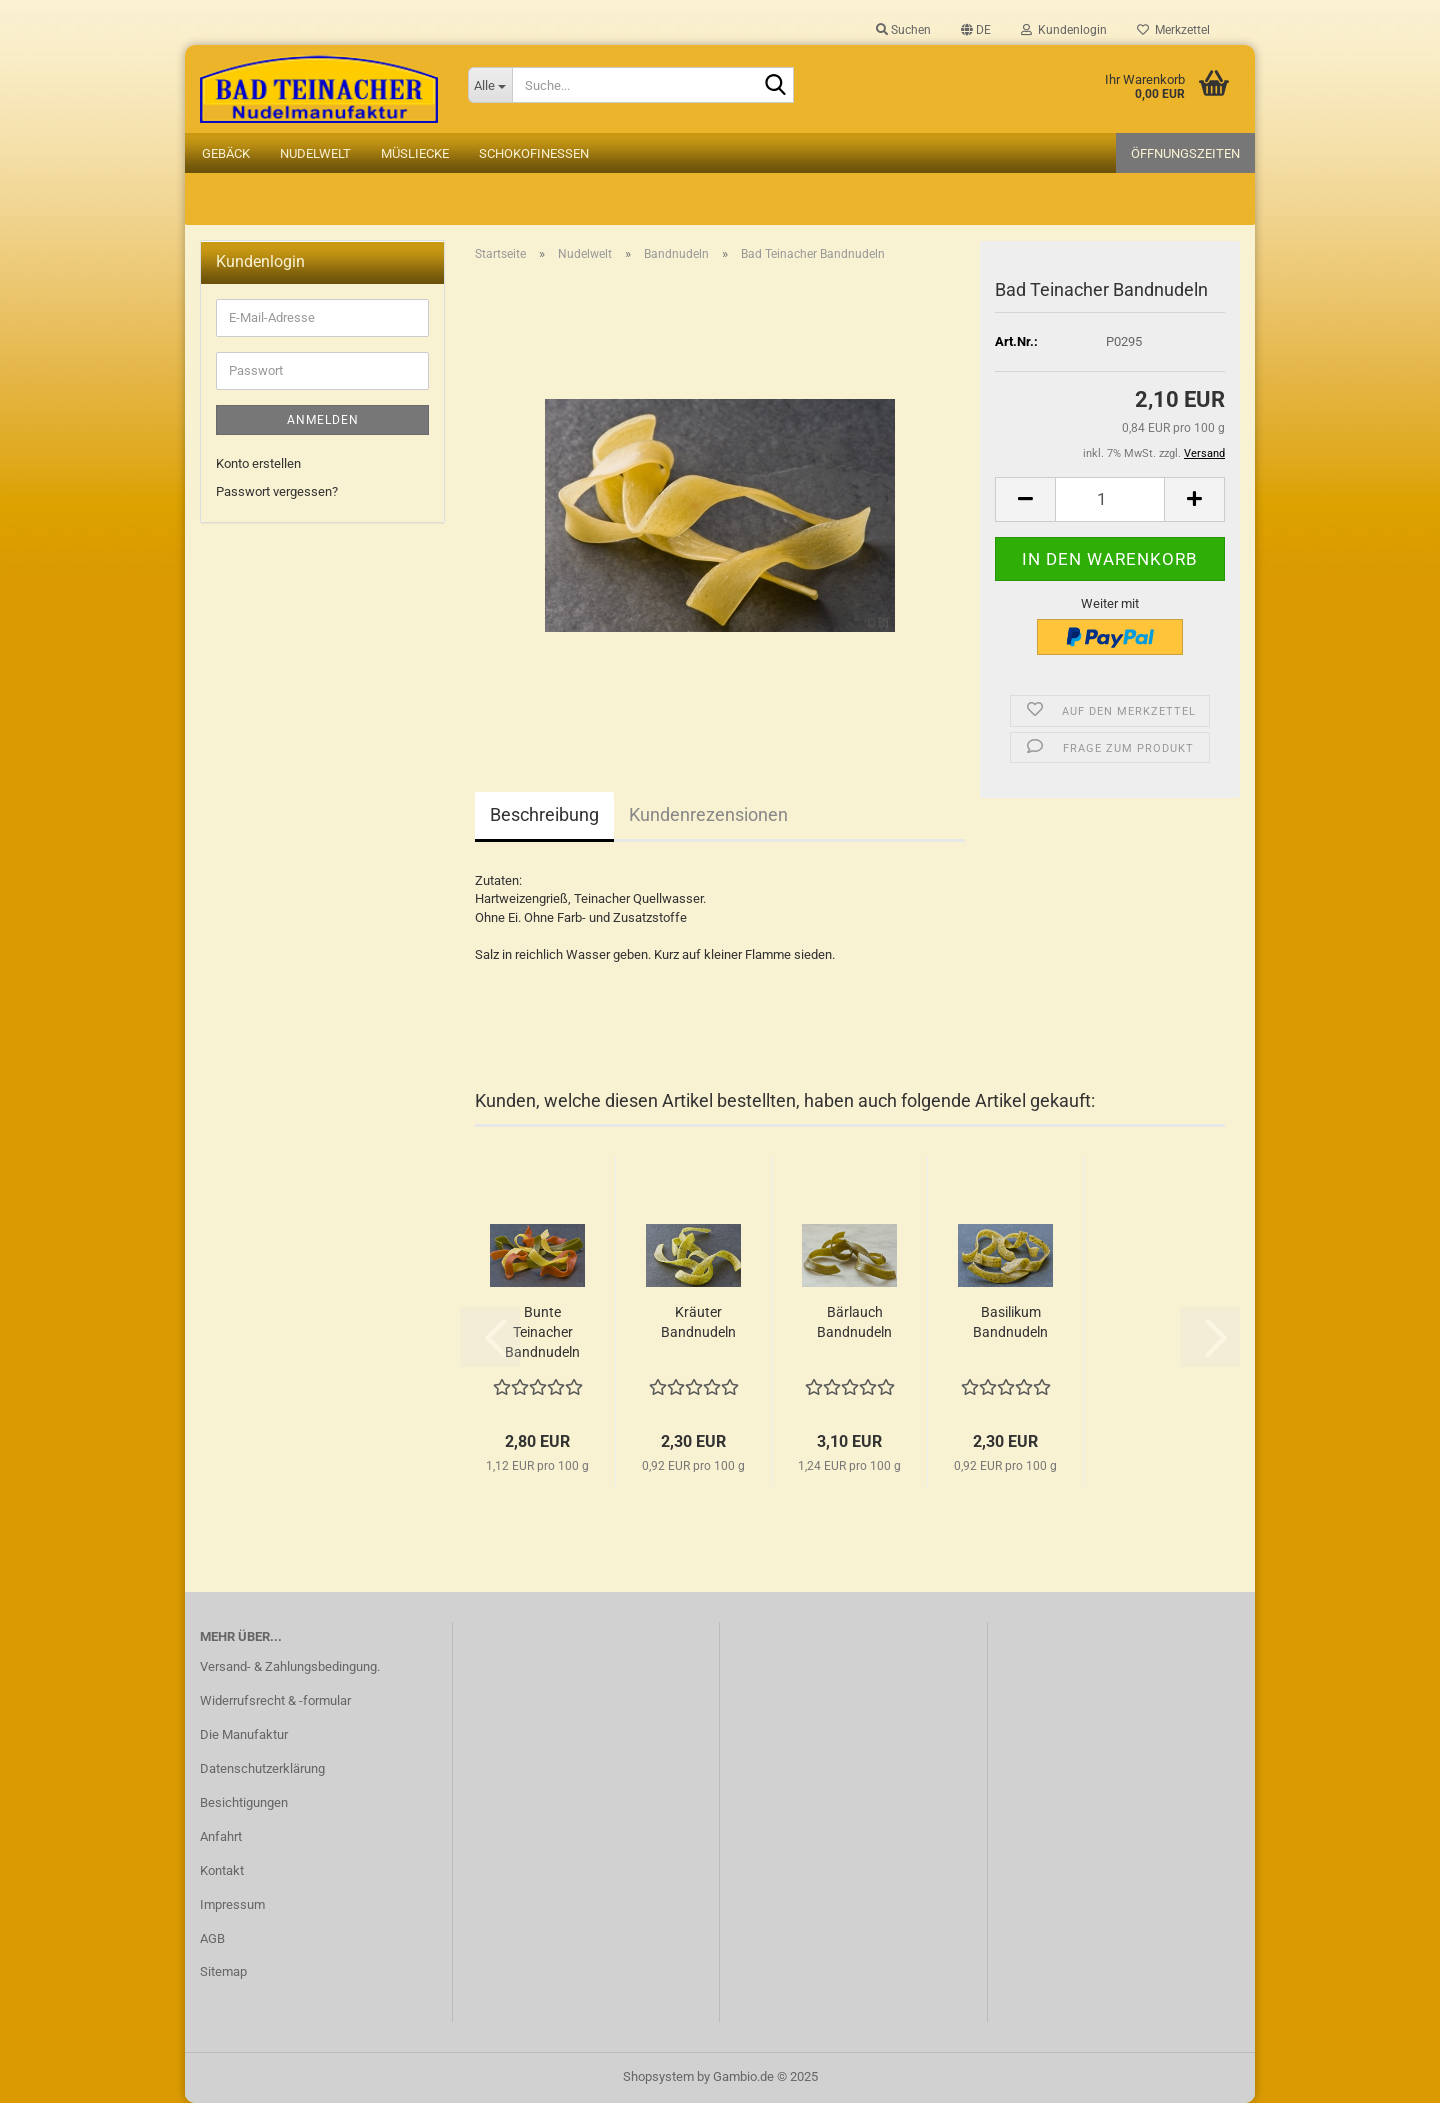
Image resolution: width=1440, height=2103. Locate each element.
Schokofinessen (534, 153)
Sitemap (223, 1971)
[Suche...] (490, 85)
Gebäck (226, 153)
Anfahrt (221, 1836)
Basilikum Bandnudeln (1010, 1322)
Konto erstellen (258, 463)
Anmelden (323, 420)
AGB (212, 1938)
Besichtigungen (244, 1802)
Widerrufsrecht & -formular (275, 1700)
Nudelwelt (315, 153)
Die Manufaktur (244, 1734)
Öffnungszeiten (1185, 153)
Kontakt (222, 1870)
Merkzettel (1173, 30)
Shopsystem (658, 2076)
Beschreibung (544, 814)
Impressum (232, 1904)
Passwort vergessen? (277, 491)
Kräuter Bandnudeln (698, 1322)
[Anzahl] (1110, 499)
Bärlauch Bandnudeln (854, 1322)
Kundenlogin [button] (1064, 30)
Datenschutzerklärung (262, 1768)
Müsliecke (415, 153)
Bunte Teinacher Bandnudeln (542, 1332)
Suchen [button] (903, 30)
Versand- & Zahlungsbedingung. (290, 1666)
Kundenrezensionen (708, 814)
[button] (976, 30)
